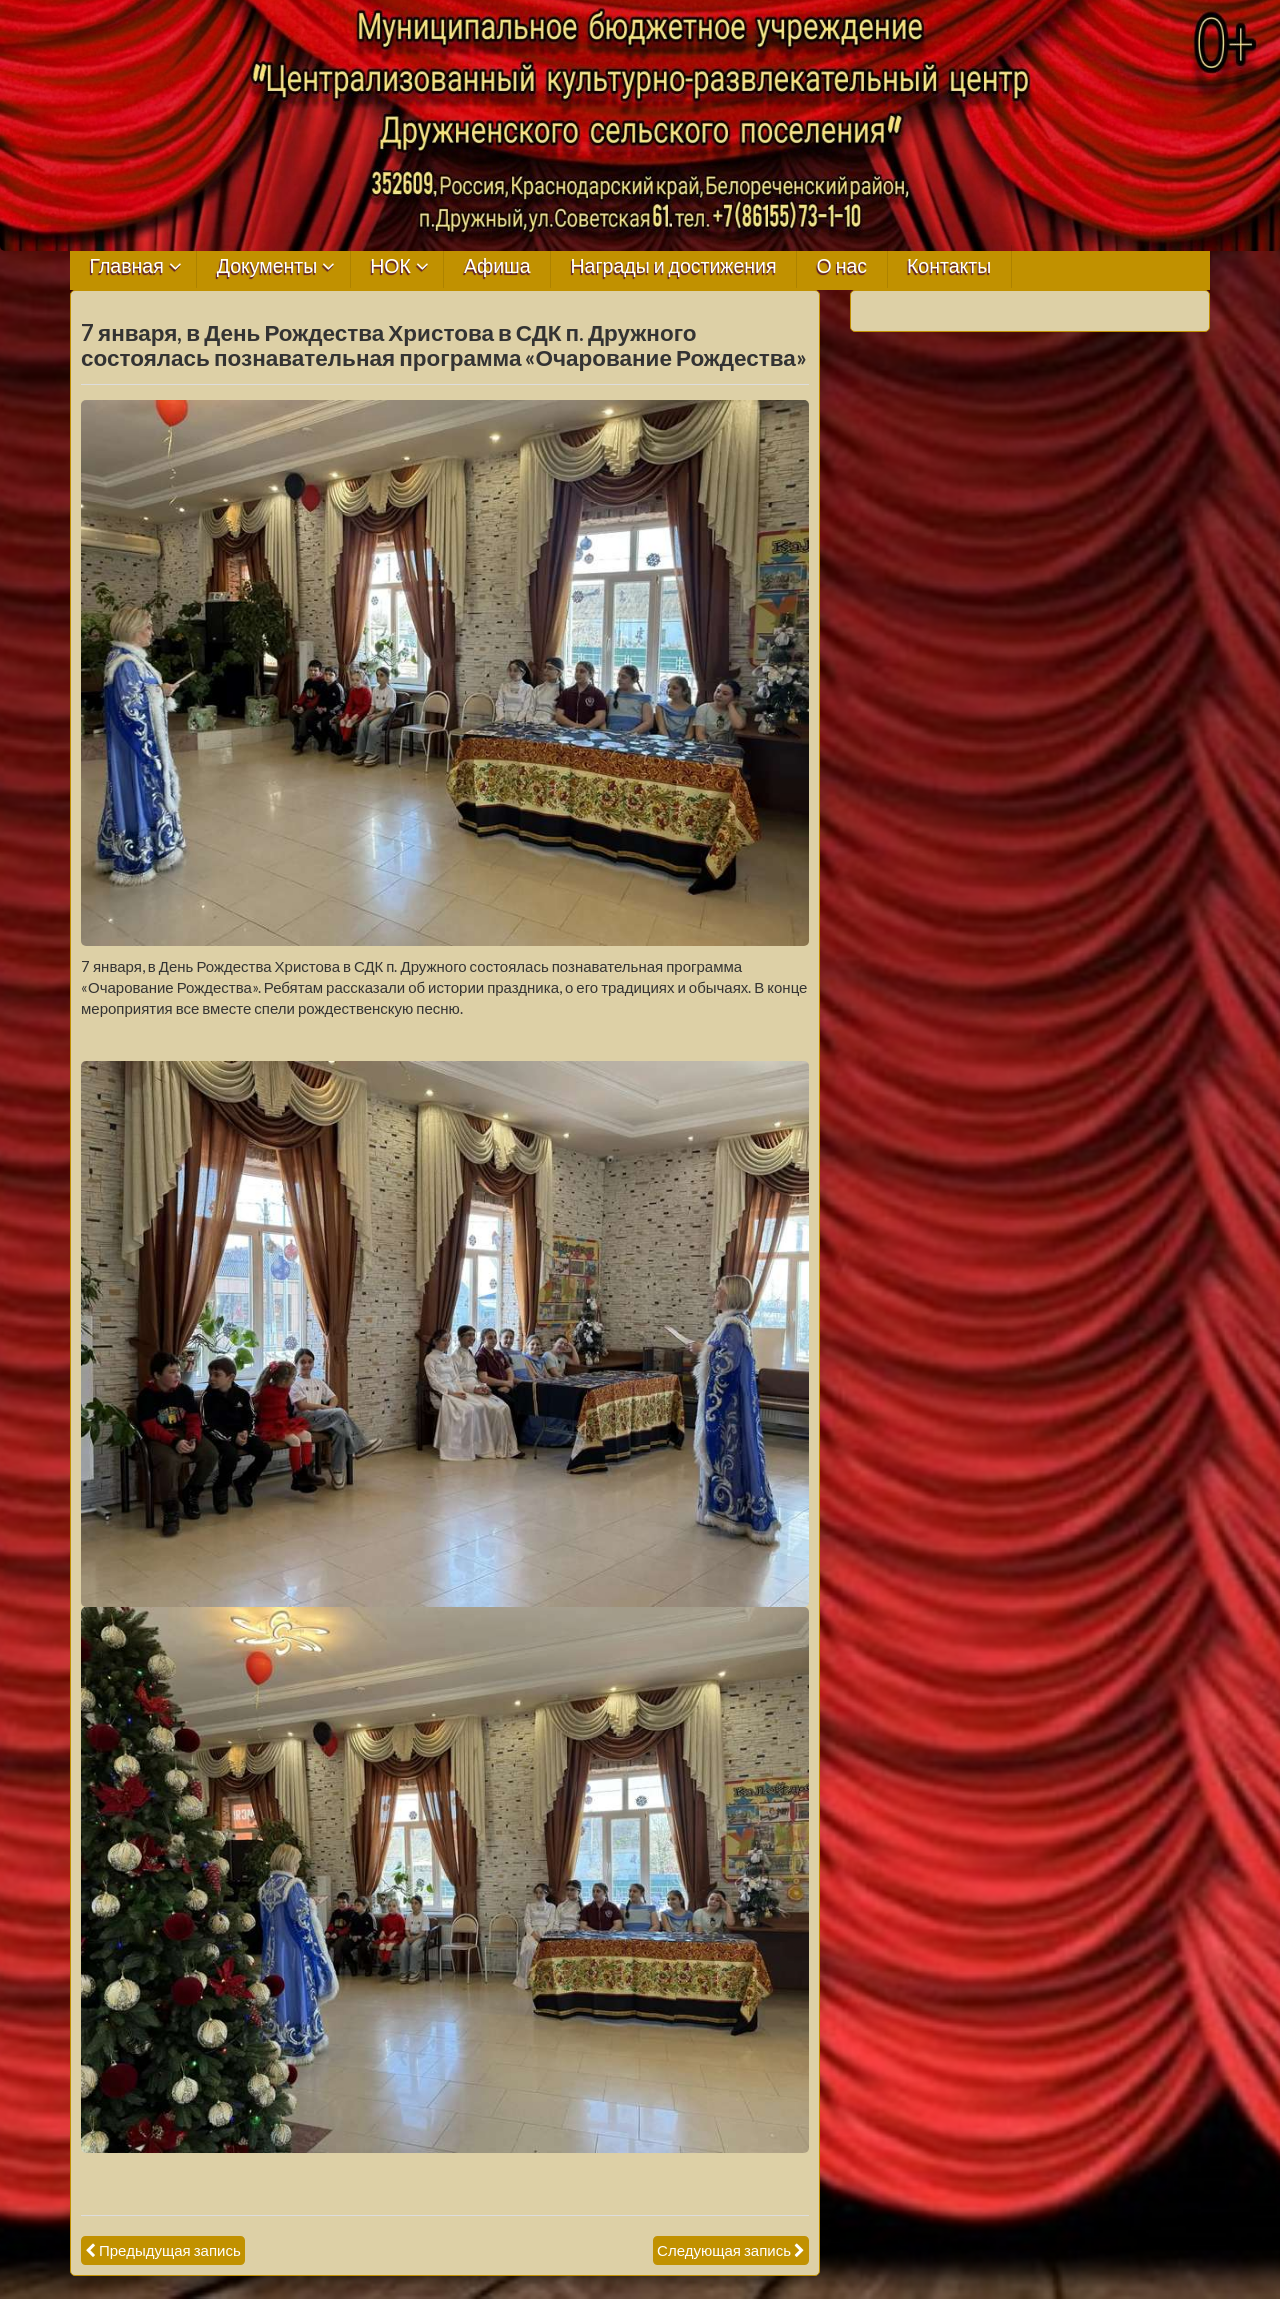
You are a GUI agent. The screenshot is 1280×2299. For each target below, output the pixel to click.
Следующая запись (724, 2250)
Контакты (949, 266)
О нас (841, 266)
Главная (127, 266)
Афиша (497, 266)
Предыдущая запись (170, 2250)
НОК (390, 266)
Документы (267, 266)
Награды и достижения (674, 266)
